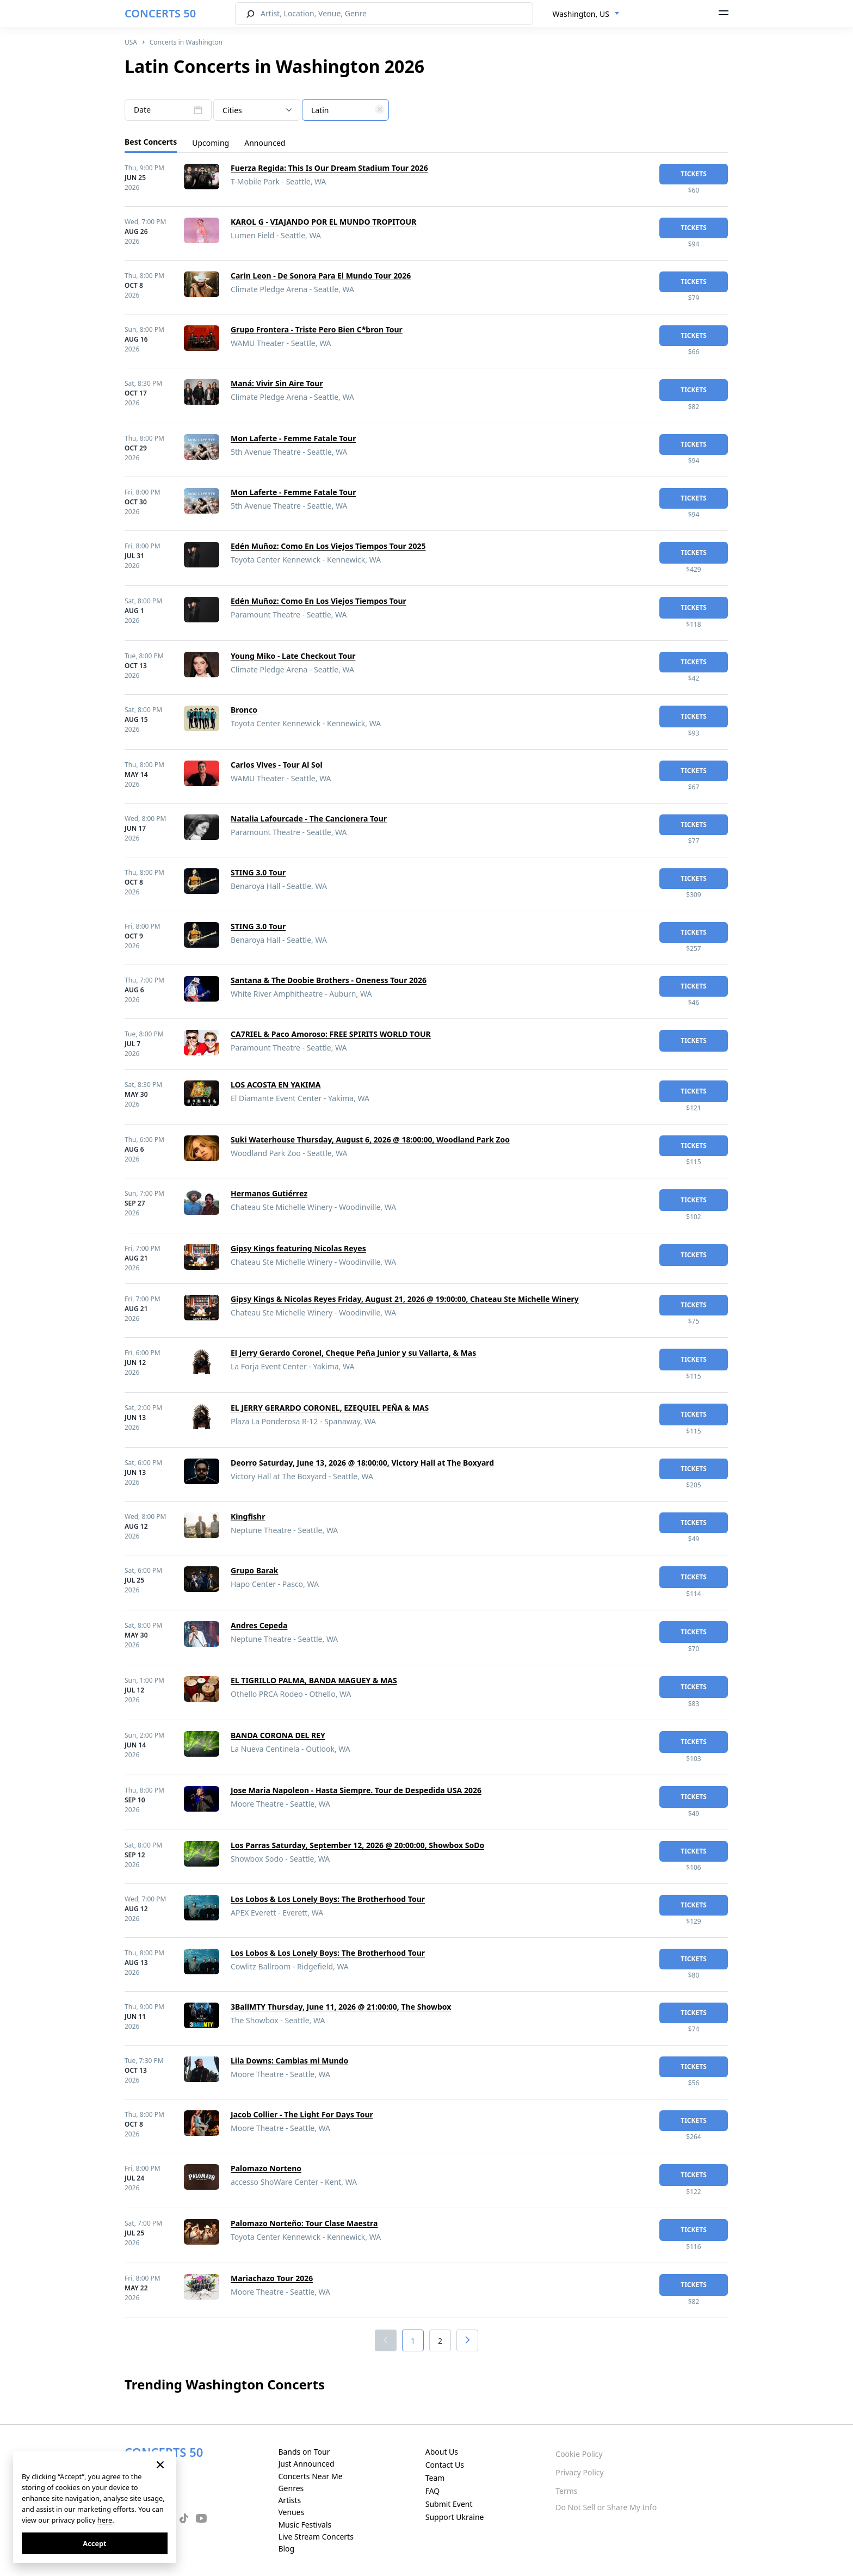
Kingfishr (248, 1516)
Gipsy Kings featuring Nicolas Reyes (298, 1248)
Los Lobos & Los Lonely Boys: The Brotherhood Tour (328, 1899)
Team (435, 2478)
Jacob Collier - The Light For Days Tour (302, 2114)
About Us (441, 2452)
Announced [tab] (264, 143)
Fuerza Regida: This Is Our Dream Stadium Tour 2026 (329, 168)
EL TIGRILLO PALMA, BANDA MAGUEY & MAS (314, 1680)
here (104, 2520)
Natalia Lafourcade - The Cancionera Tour (309, 818)
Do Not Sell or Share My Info (606, 2507)
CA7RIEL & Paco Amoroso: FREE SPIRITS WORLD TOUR (331, 1034)
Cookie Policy (578, 2454)
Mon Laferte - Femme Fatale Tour (293, 438)
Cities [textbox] (232, 110)
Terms (566, 2491)
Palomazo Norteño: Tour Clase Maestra (304, 2223)
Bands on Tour (304, 2452)
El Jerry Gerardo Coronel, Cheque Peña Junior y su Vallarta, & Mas (353, 1353)
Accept (94, 2543)
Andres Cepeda (259, 1625)
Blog (286, 2548)
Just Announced (306, 2463)
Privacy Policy (579, 2472)
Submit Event (449, 2504)
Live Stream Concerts (315, 2536)
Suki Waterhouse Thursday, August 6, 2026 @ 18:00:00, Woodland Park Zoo (370, 1139)
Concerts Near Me (310, 2476)
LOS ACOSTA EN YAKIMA (275, 1084)
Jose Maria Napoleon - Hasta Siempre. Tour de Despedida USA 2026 (356, 1790)
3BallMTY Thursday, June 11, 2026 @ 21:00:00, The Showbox (341, 2007)
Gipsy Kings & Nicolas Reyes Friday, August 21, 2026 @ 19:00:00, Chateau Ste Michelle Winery (405, 1299)
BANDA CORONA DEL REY (278, 1735)
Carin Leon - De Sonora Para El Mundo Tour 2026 (321, 275)
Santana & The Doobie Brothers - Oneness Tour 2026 (328, 980)
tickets (694, 173)
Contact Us (444, 2465)
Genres (291, 2488)
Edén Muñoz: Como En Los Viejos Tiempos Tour (318, 601)
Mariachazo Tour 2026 (272, 2278)
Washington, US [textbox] (581, 14)
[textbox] (345, 110)
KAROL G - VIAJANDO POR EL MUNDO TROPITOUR (323, 222)
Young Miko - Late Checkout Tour (293, 656)
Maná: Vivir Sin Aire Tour (277, 383)
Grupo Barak (254, 1570)
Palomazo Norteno (266, 2168)
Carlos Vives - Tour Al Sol (277, 764)
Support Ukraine (454, 2517)
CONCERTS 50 (160, 13)
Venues (291, 2512)
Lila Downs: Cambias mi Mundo (289, 2060)
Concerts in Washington (186, 42)
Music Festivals (304, 2524)
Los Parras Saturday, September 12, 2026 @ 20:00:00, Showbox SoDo (357, 1845)
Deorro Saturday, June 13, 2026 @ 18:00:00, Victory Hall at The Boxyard (362, 1462)
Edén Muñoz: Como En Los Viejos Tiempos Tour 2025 (328, 546)
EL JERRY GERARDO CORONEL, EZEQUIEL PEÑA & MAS (330, 1408)
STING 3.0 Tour (258, 872)
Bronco (244, 710)
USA (131, 42)
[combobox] (586, 14)
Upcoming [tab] (210, 143)
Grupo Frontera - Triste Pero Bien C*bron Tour (317, 329)
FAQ (432, 2491)
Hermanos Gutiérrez (269, 1193)
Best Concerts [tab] (151, 142)
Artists (289, 2500)
